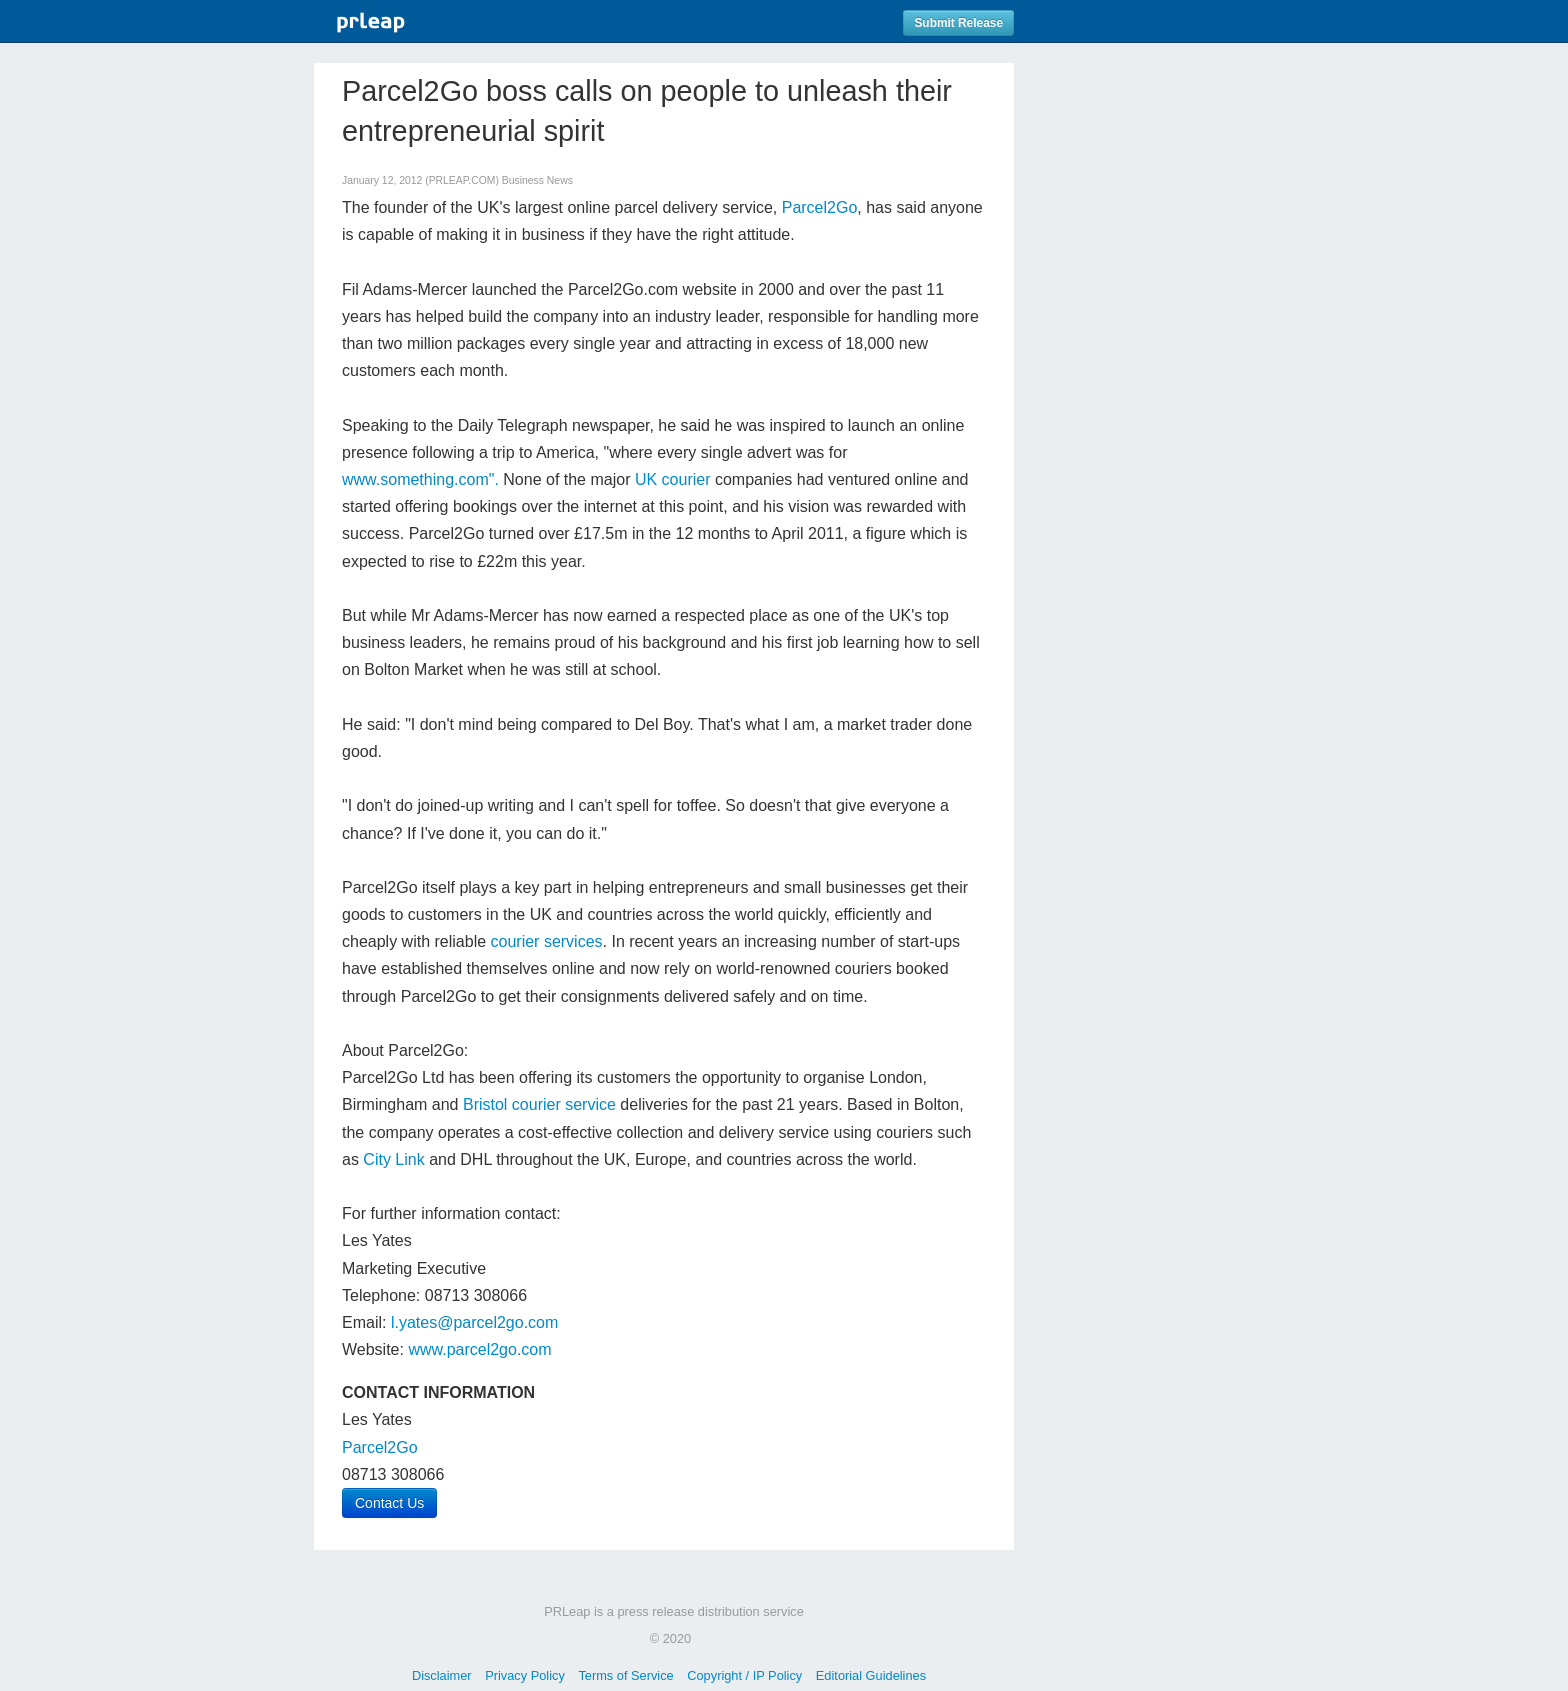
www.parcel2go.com (479, 1349)
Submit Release (958, 23)
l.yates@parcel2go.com (474, 1322)
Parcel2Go (820, 207)
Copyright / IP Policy (744, 1675)
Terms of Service (625, 1675)
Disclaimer (442, 1675)
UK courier (673, 479)
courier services (547, 941)
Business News (537, 180)
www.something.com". (420, 479)
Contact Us (389, 1503)
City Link (393, 1159)
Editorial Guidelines (871, 1675)
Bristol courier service (539, 1104)
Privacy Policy (525, 1675)
